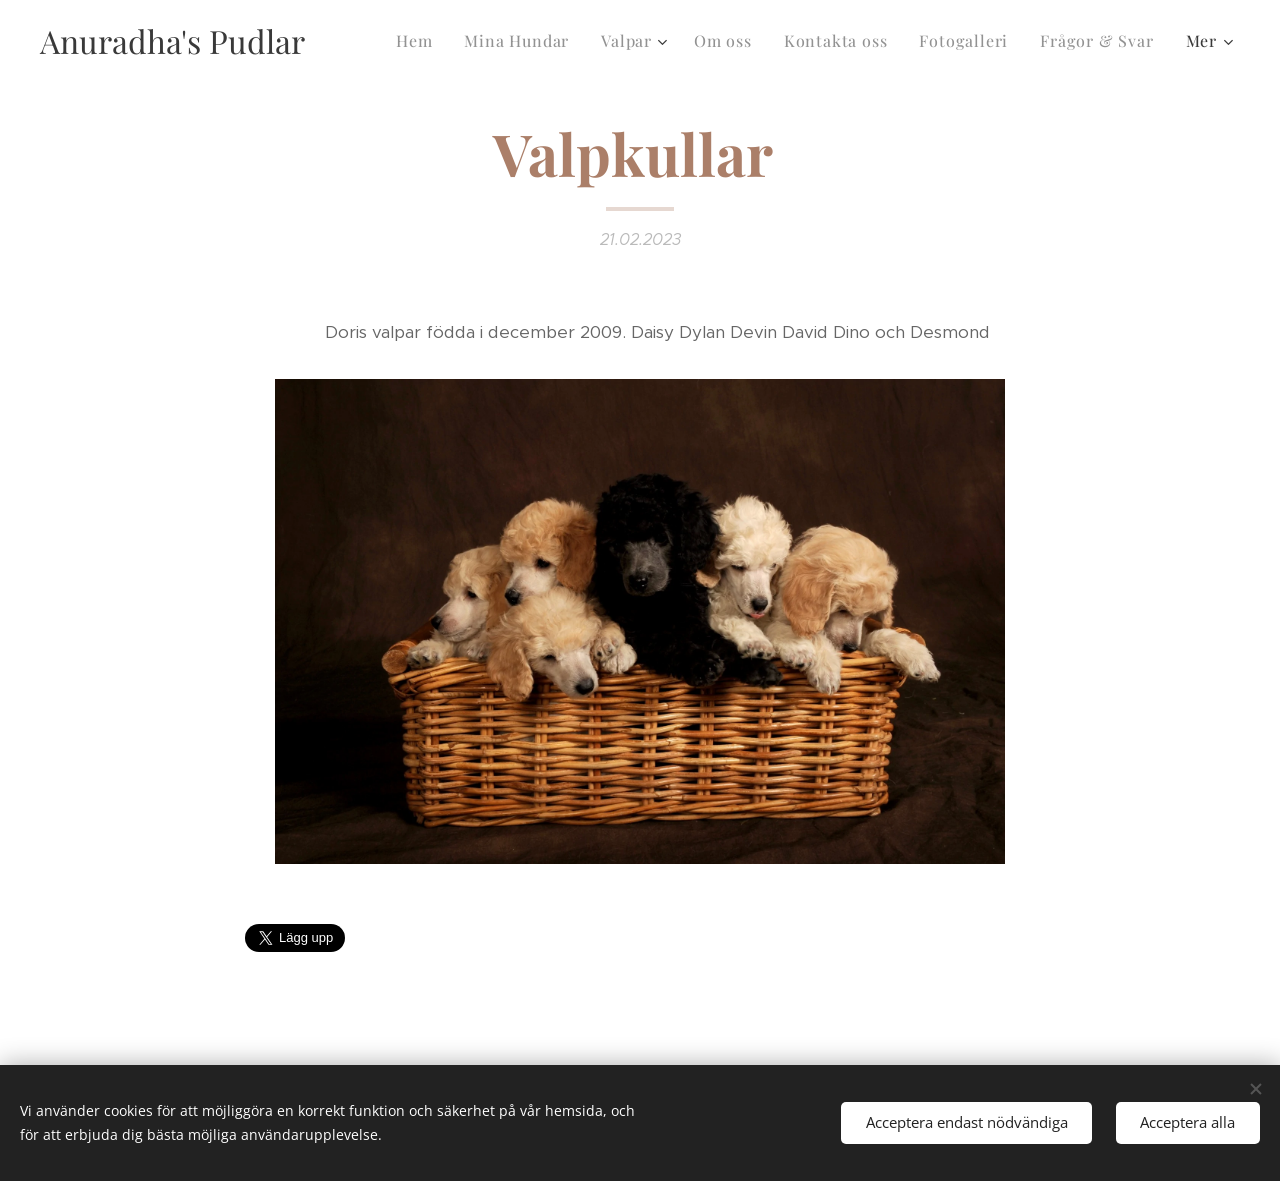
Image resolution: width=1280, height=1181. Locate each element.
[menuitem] (419, 41)
